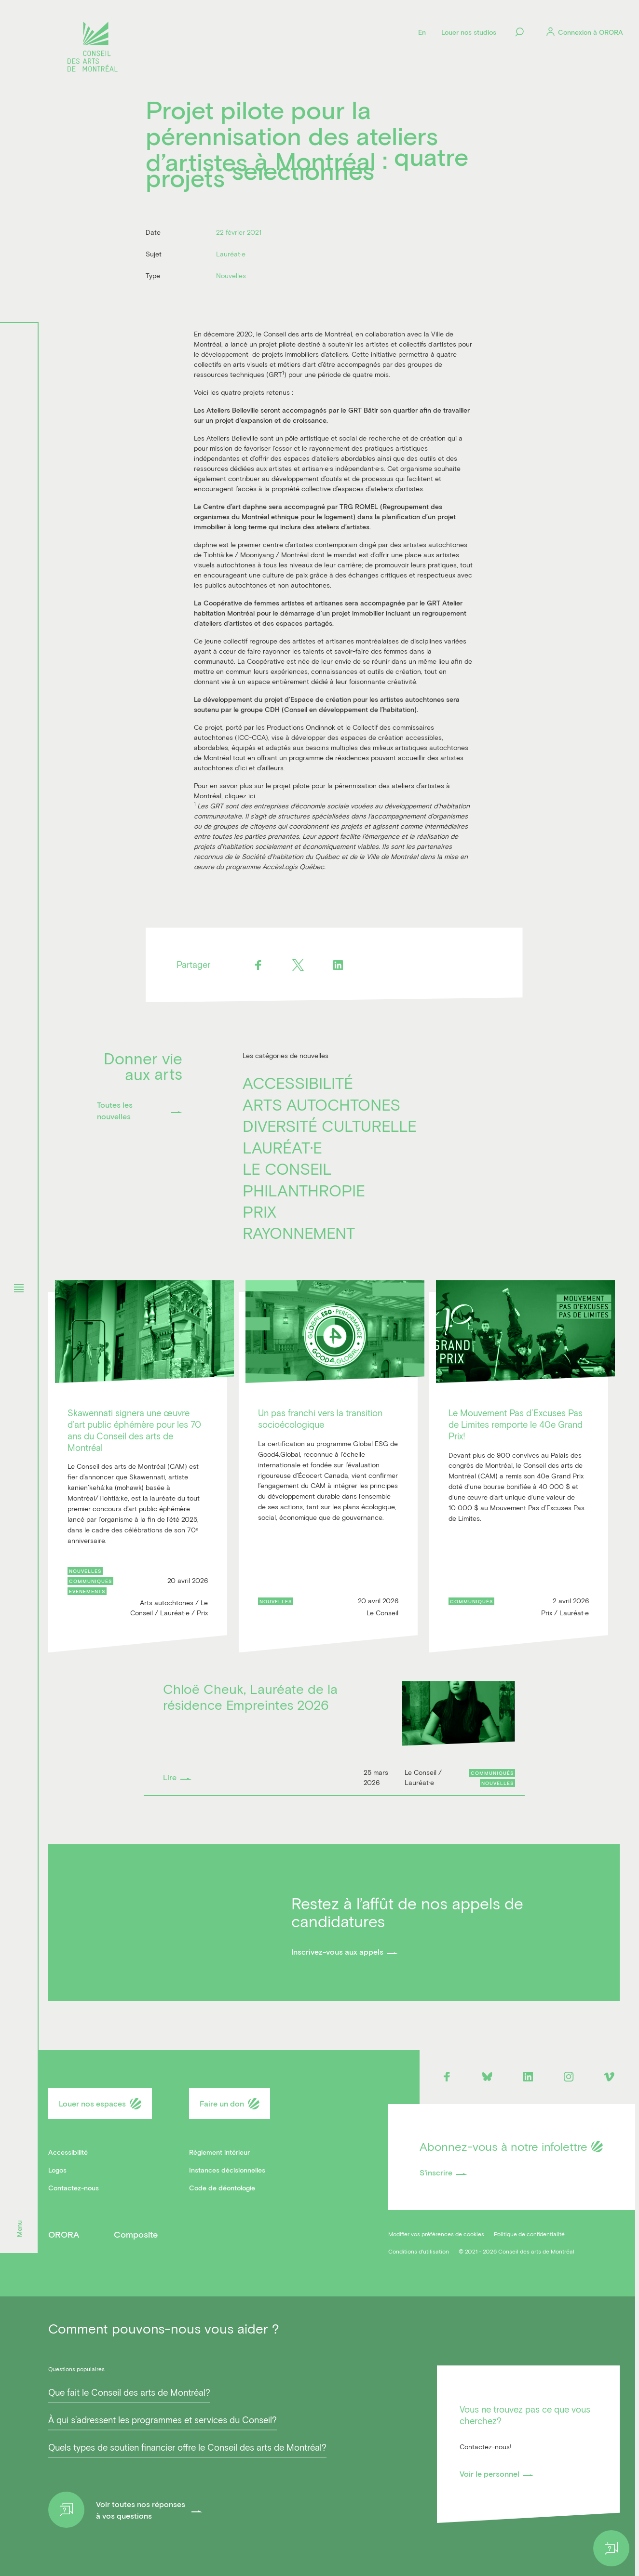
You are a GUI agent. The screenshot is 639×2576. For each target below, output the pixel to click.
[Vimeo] (609, 2077)
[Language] (422, 31)
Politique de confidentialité (529, 2233)
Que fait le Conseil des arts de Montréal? (129, 2392)
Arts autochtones (321, 1104)
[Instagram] (569, 2077)
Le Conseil (287, 1168)
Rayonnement (299, 1232)
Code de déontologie (222, 2188)
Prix (259, 1211)
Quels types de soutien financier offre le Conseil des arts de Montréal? (187, 2447)
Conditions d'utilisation (418, 2251)
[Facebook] (258, 965)
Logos (57, 2170)
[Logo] (93, 48)
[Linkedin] (338, 965)
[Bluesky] (487, 2077)
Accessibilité (298, 1082)
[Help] (611, 2548)
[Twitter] (298, 965)
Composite (136, 2234)
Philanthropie (304, 1190)
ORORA (63, 2234)
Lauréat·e (282, 1147)
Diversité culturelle (330, 1125)
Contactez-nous (73, 2188)
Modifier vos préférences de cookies (436, 2233)
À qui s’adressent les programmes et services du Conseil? (162, 2420)
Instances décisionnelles (227, 2170)
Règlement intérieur (219, 2152)
